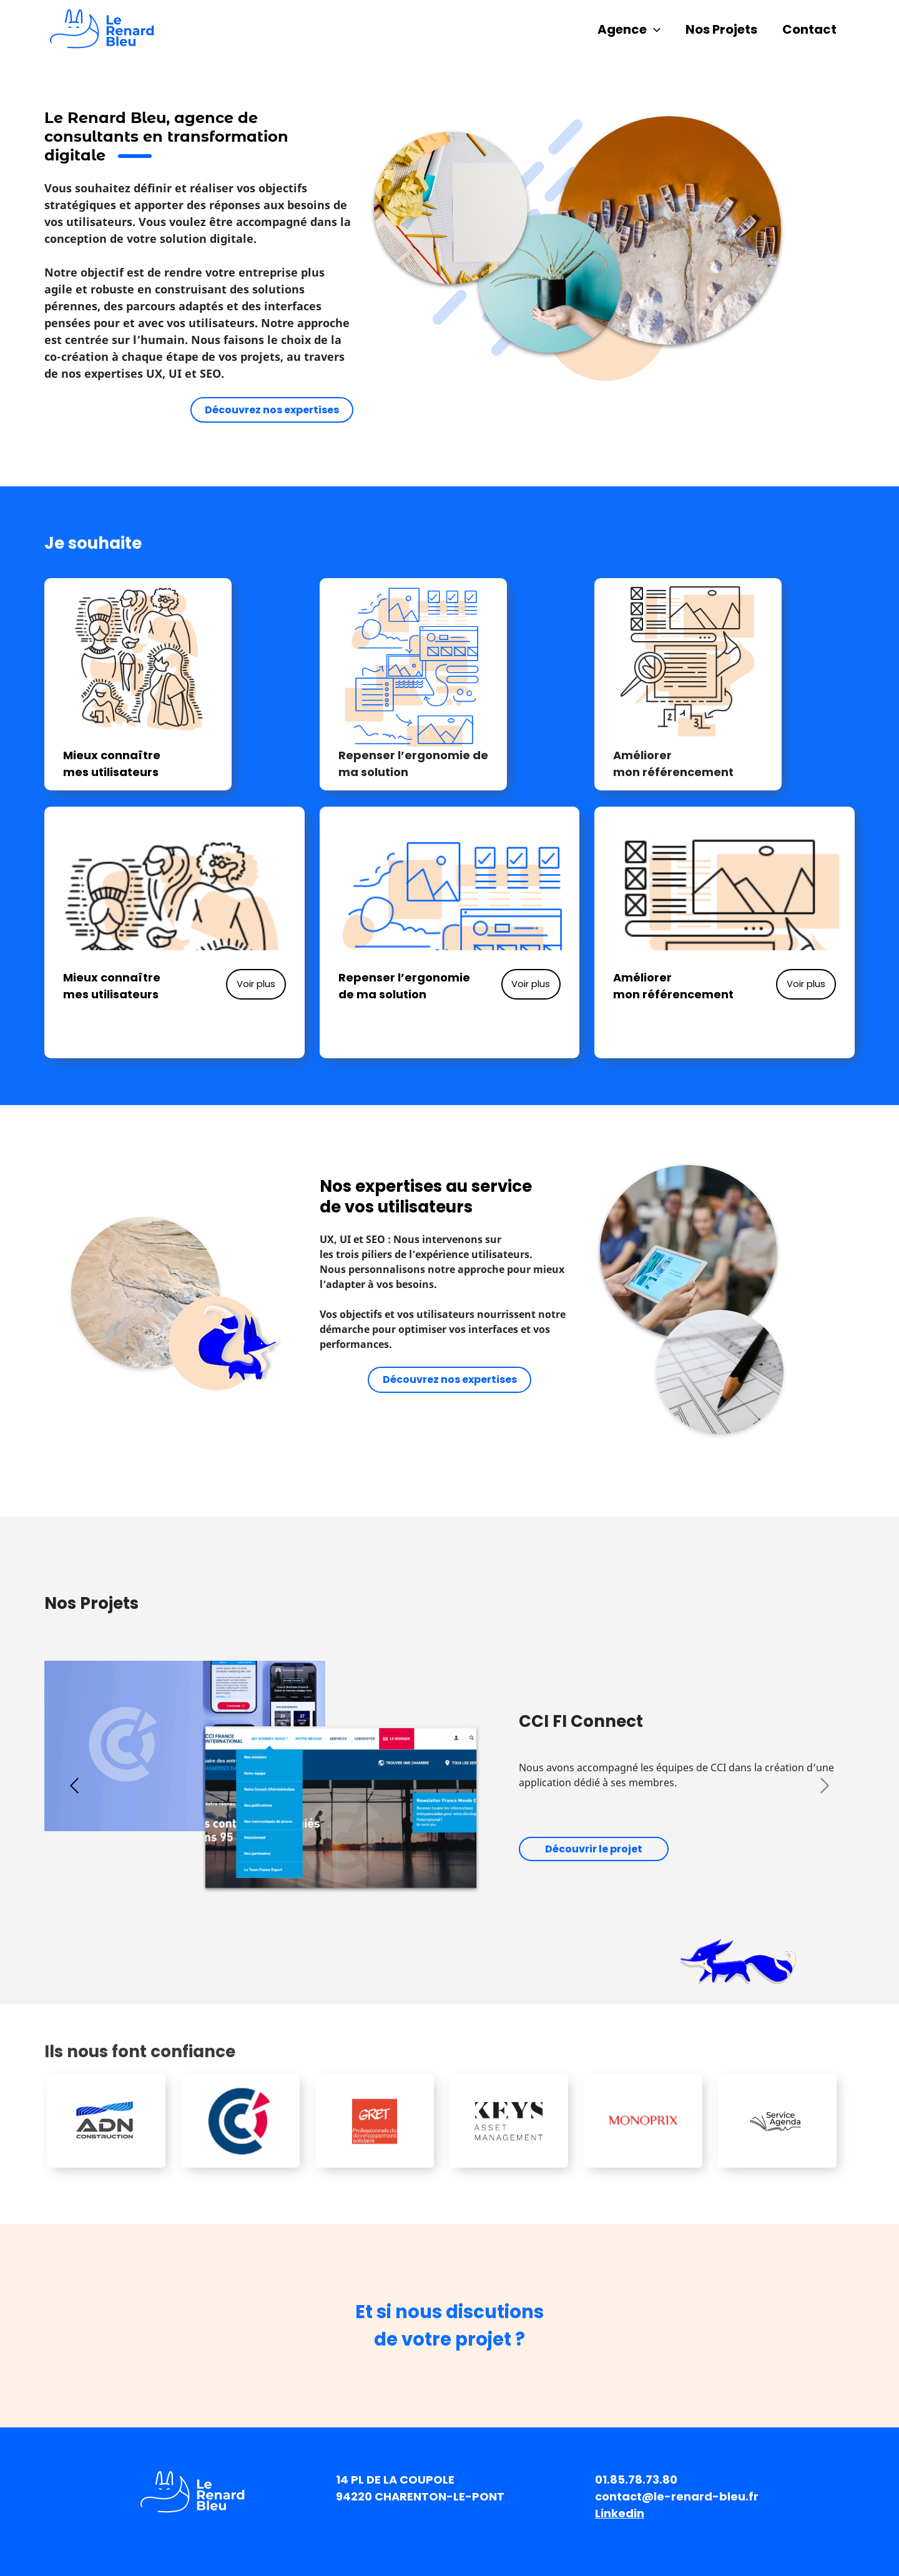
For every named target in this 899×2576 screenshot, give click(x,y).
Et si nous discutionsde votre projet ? (449, 2325)
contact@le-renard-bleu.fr (677, 2496)
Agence (629, 29)
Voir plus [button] (256, 984)
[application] (654, 29)
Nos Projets (721, 29)
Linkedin (619, 2513)
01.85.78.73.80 (636, 2479)
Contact (809, 29)
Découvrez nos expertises (272, 410)
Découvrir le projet (593, 1849)
